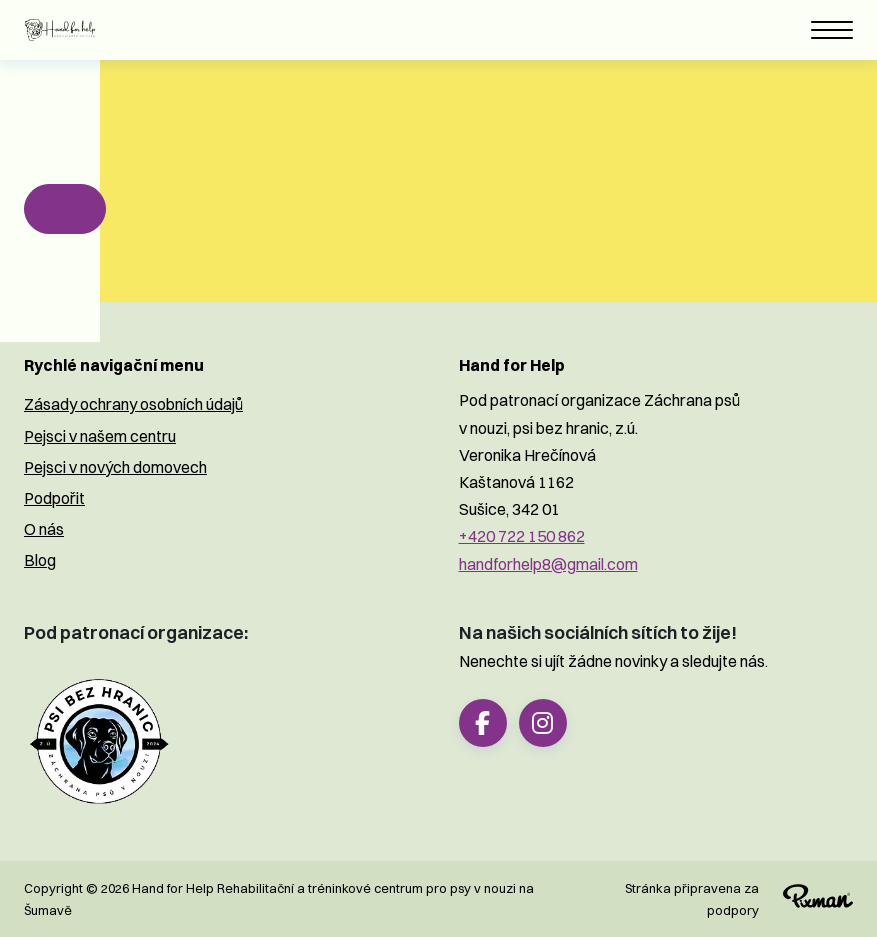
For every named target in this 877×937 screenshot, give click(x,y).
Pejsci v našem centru (100, 436)
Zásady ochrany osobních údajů (133, 404)
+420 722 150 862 (522, 536)
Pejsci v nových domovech (115, 467)
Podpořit (54, 498)
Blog (40, 560)
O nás (44, 529)
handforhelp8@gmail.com (548, 564)
